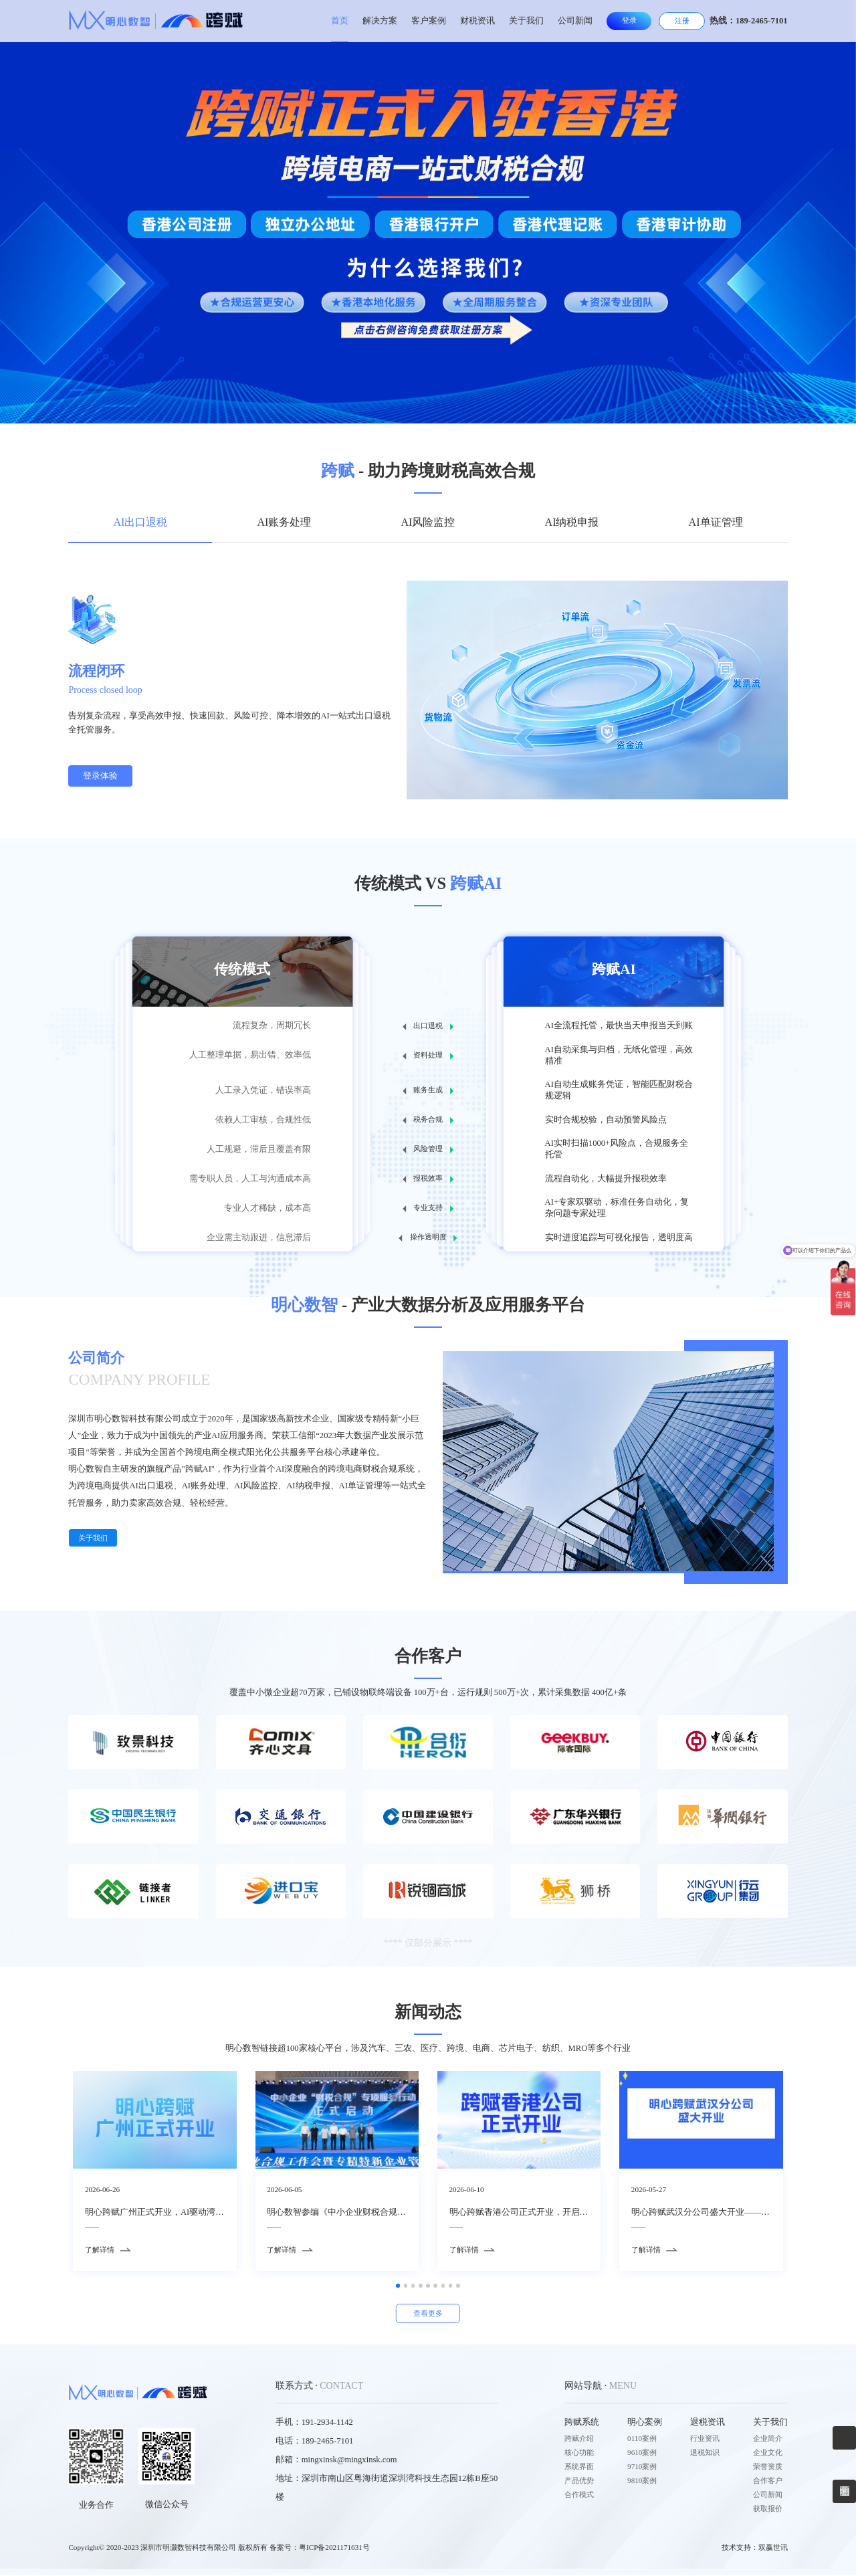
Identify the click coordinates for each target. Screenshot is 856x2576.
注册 (682, 21)
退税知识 (705, 2454)
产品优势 (579, 2482)
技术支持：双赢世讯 (755, 2549)
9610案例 (642, 2454)
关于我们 (526, 20)
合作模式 (579, 2496)
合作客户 (767, 2482)
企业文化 (767, 2454)
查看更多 (428, 2313)
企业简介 (767, 2440)
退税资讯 (707, 2423)
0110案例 (642, 2440)
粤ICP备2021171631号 (334, 2549)
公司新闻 (575, 20)
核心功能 (579, 2454)
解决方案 (379, 20)
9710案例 (642, 2468)
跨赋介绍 (579, 2440)
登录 (629, 20)
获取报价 (767, 2510)
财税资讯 (477, 20)
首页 (339, 20)
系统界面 (579, 2468)
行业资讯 (705, 2440)
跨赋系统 (581, 2423)
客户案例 (428, 20)
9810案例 (642, 2482)
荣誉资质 (767, 2468)
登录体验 (100, 776)
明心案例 (644, 2423)
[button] (77, 390)
